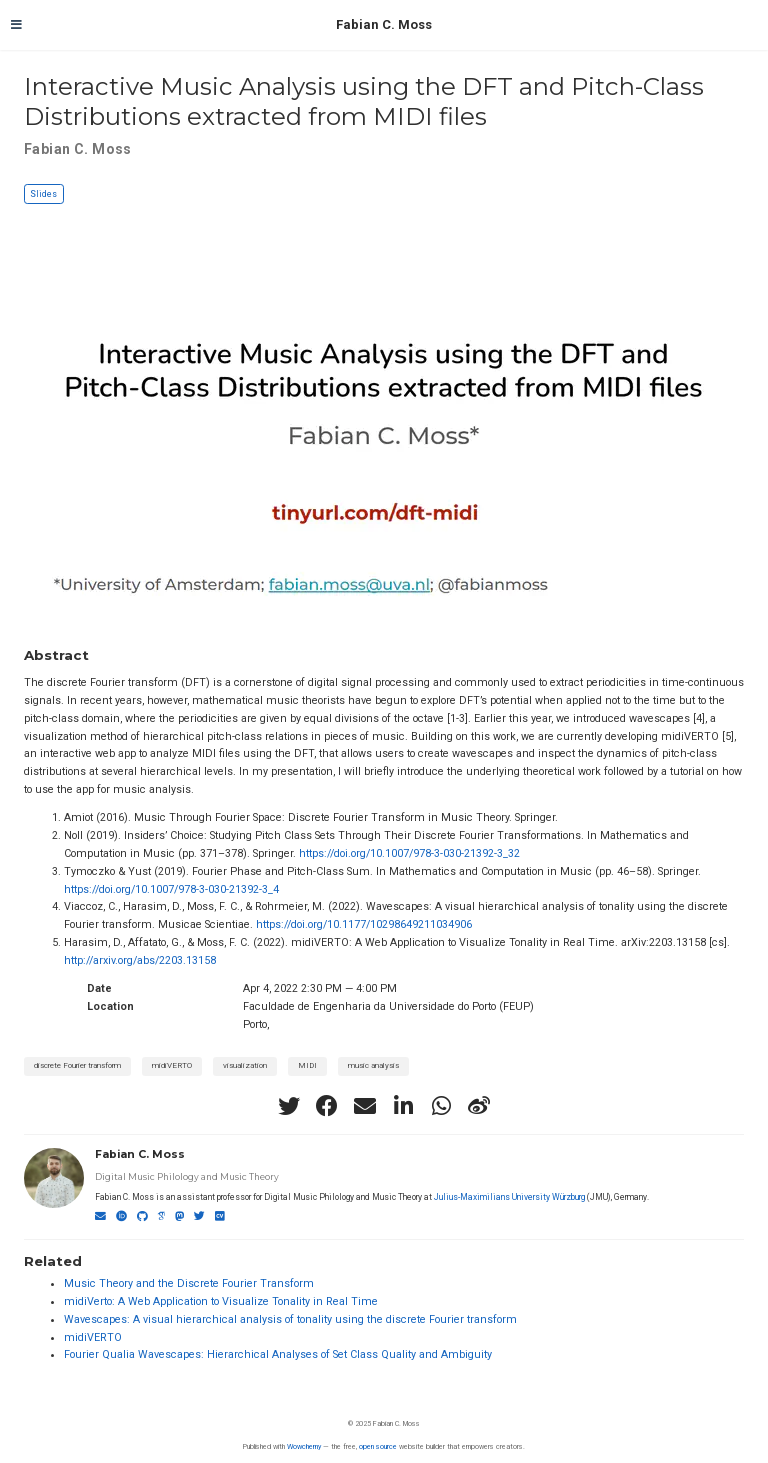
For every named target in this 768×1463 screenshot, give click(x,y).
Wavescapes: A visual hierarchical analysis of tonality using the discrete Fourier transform (290, 1319)
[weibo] (479, 1106)
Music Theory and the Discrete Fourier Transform (189, 1283)
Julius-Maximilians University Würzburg (509, 1197)
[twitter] (289, 1106)
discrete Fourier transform (77, 1065)
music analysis (373, 1065)
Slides (43, 194)
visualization (245, 1065)
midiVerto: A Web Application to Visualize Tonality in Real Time (221, 1301)
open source (378, 1446)
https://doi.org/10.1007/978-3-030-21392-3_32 (409, 853)
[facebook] (327, 1106)
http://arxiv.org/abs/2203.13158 (140, 960)
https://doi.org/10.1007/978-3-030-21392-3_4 (171, 889)
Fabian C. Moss (384, 24)
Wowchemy (304, 1446)
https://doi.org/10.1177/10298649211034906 (364, 924)
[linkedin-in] (403, 1106)
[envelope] (365, 1106)
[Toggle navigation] (16, 25)
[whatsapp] (441, 1106)
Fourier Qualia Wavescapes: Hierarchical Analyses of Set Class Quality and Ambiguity (278, 1354)
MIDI (307, 1065)
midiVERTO (172, 1065)
